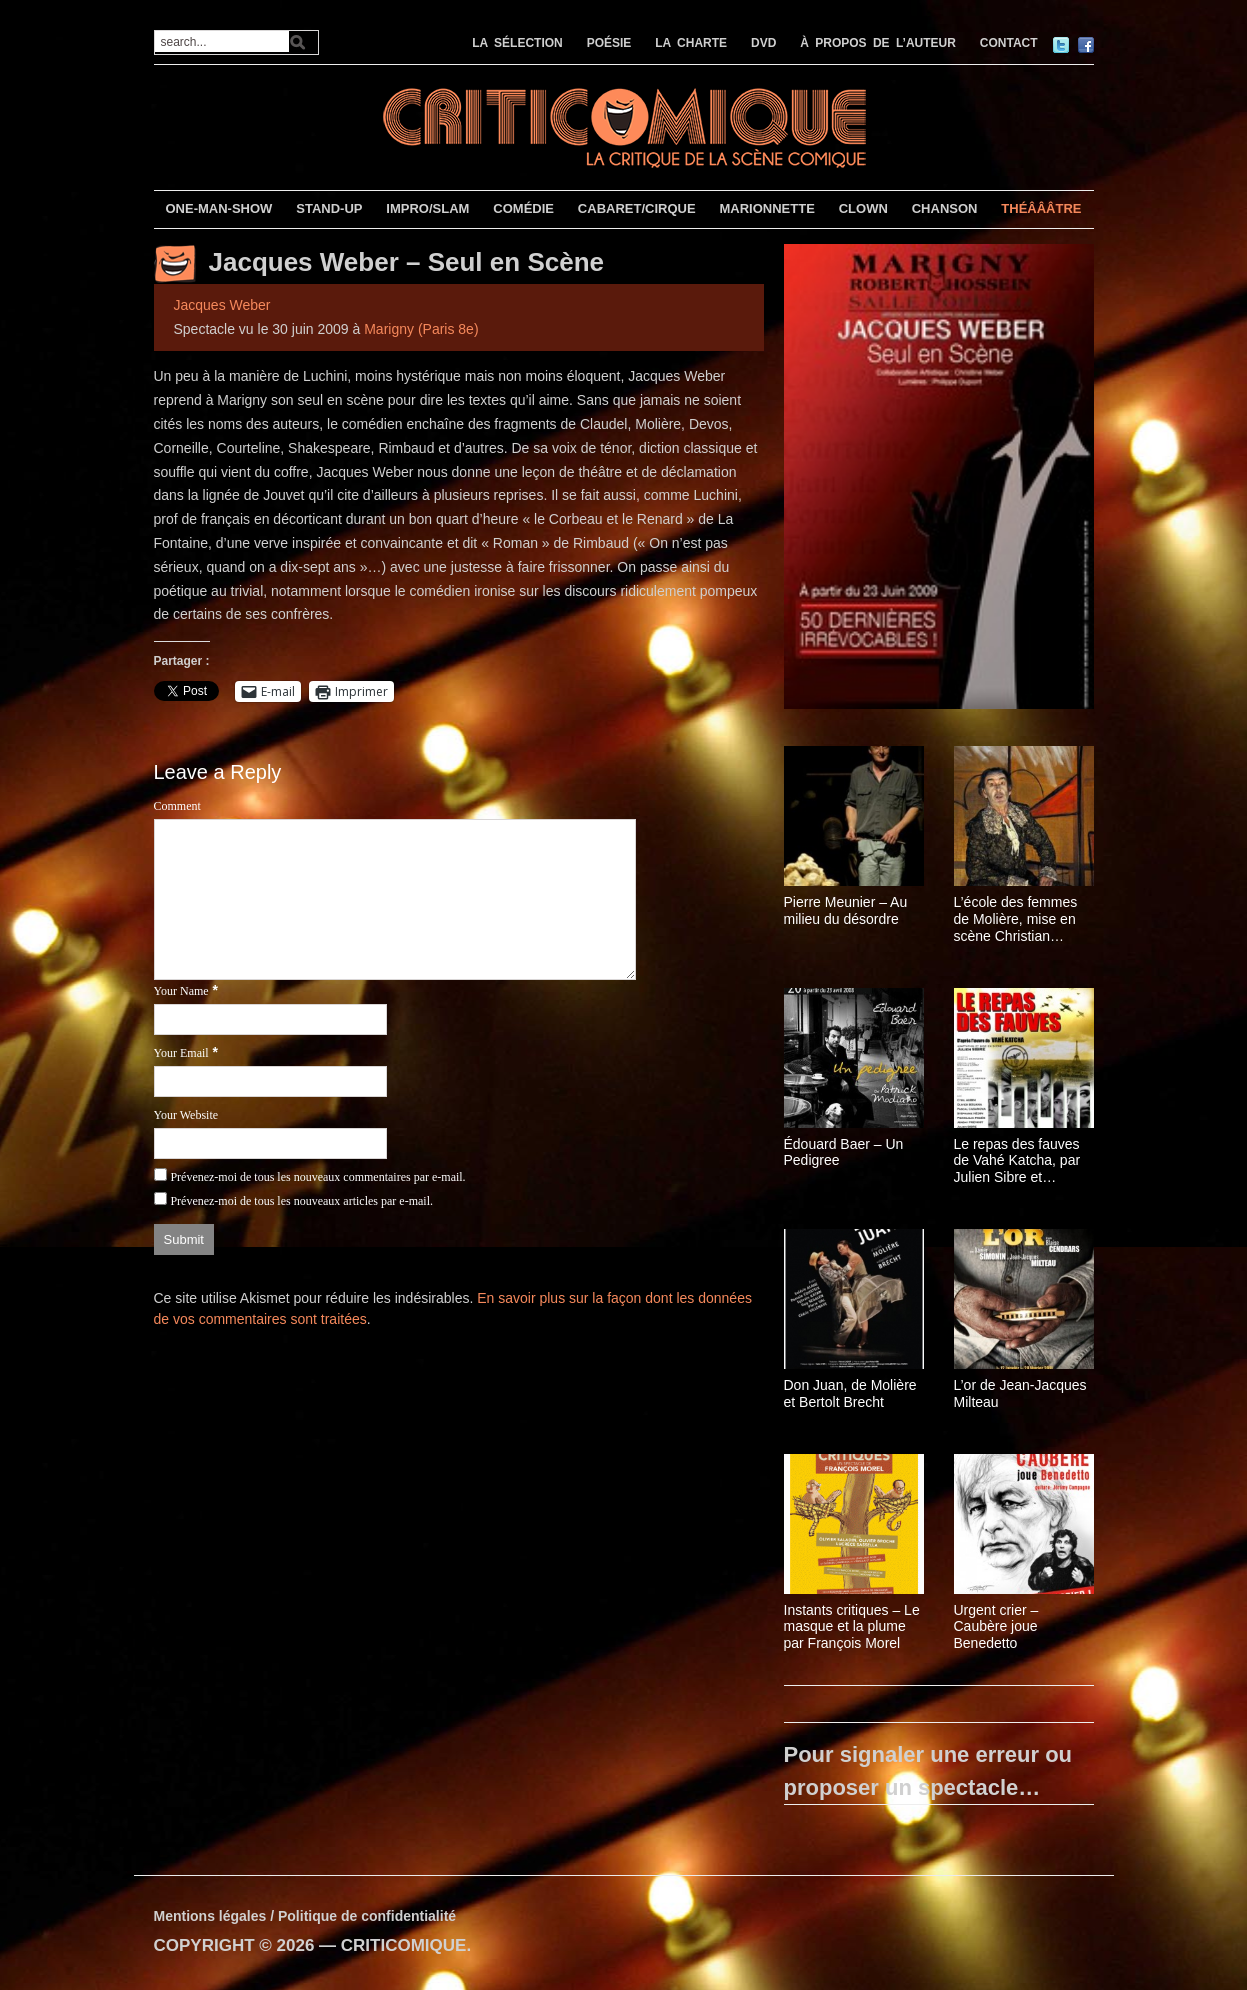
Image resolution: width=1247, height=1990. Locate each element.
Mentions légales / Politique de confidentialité (305, 1916)
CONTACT (1009, 43)
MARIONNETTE (766, 208)
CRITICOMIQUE (404, 1945)
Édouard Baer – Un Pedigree (844, 1152)
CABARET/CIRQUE (637, 208)
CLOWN (863, 208)
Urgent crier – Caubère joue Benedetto (996, 1627)
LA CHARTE (691, 43)
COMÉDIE (523, 208)
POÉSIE (609, 43)
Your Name (181, 991)
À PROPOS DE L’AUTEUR (878, 43)
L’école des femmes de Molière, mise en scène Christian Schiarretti (1016, 919)
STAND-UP (329, 208)
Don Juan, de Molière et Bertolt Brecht (850, 1393)
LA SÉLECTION (517, 43)
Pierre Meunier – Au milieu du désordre (846, 910)
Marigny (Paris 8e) (421, 329)
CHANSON (945, 208)
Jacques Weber (222, 305)
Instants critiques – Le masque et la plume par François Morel (852, 1627)
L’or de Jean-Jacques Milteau (1020, 1393)
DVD (763, 43)
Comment (177, 806)
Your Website (186, 1115)
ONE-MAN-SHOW (218, 208)
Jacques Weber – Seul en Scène (406, 262)
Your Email (181, 1053)
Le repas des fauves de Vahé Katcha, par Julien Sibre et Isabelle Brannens (1017, 1161)
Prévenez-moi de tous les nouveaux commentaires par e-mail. (317, 1177)
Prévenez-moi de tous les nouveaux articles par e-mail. (301, 1201)
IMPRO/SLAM (427, 208)
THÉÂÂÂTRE (1041, 208)
